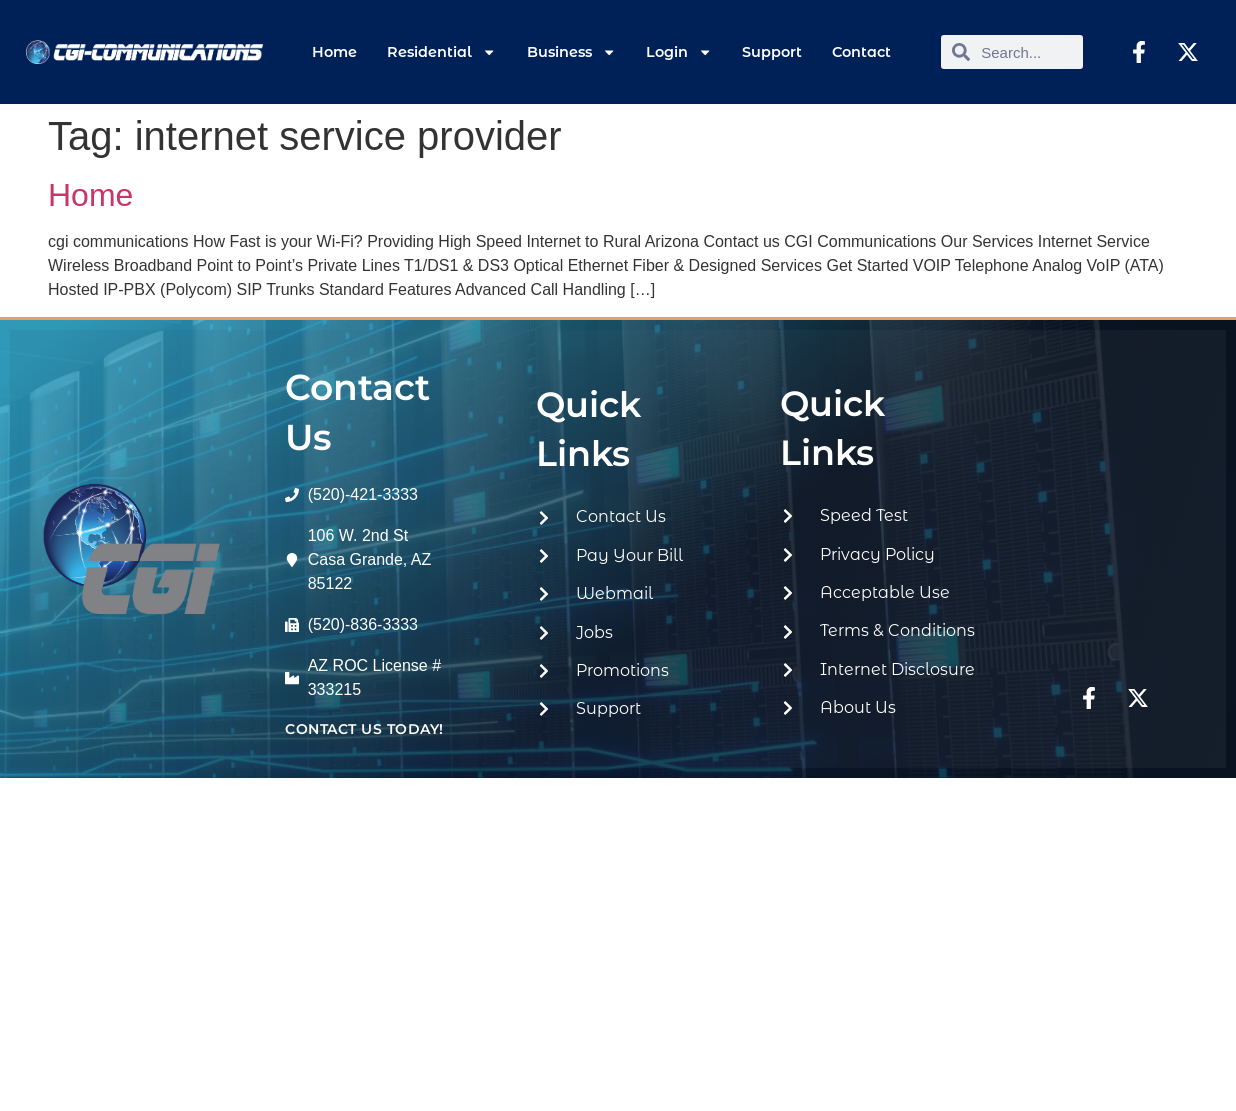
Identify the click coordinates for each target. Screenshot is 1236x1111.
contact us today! (364, 729)
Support (772, 52)
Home (334, 52)
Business (571, 52)
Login (679, 52)
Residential (441, 52)
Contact (861, 52)
